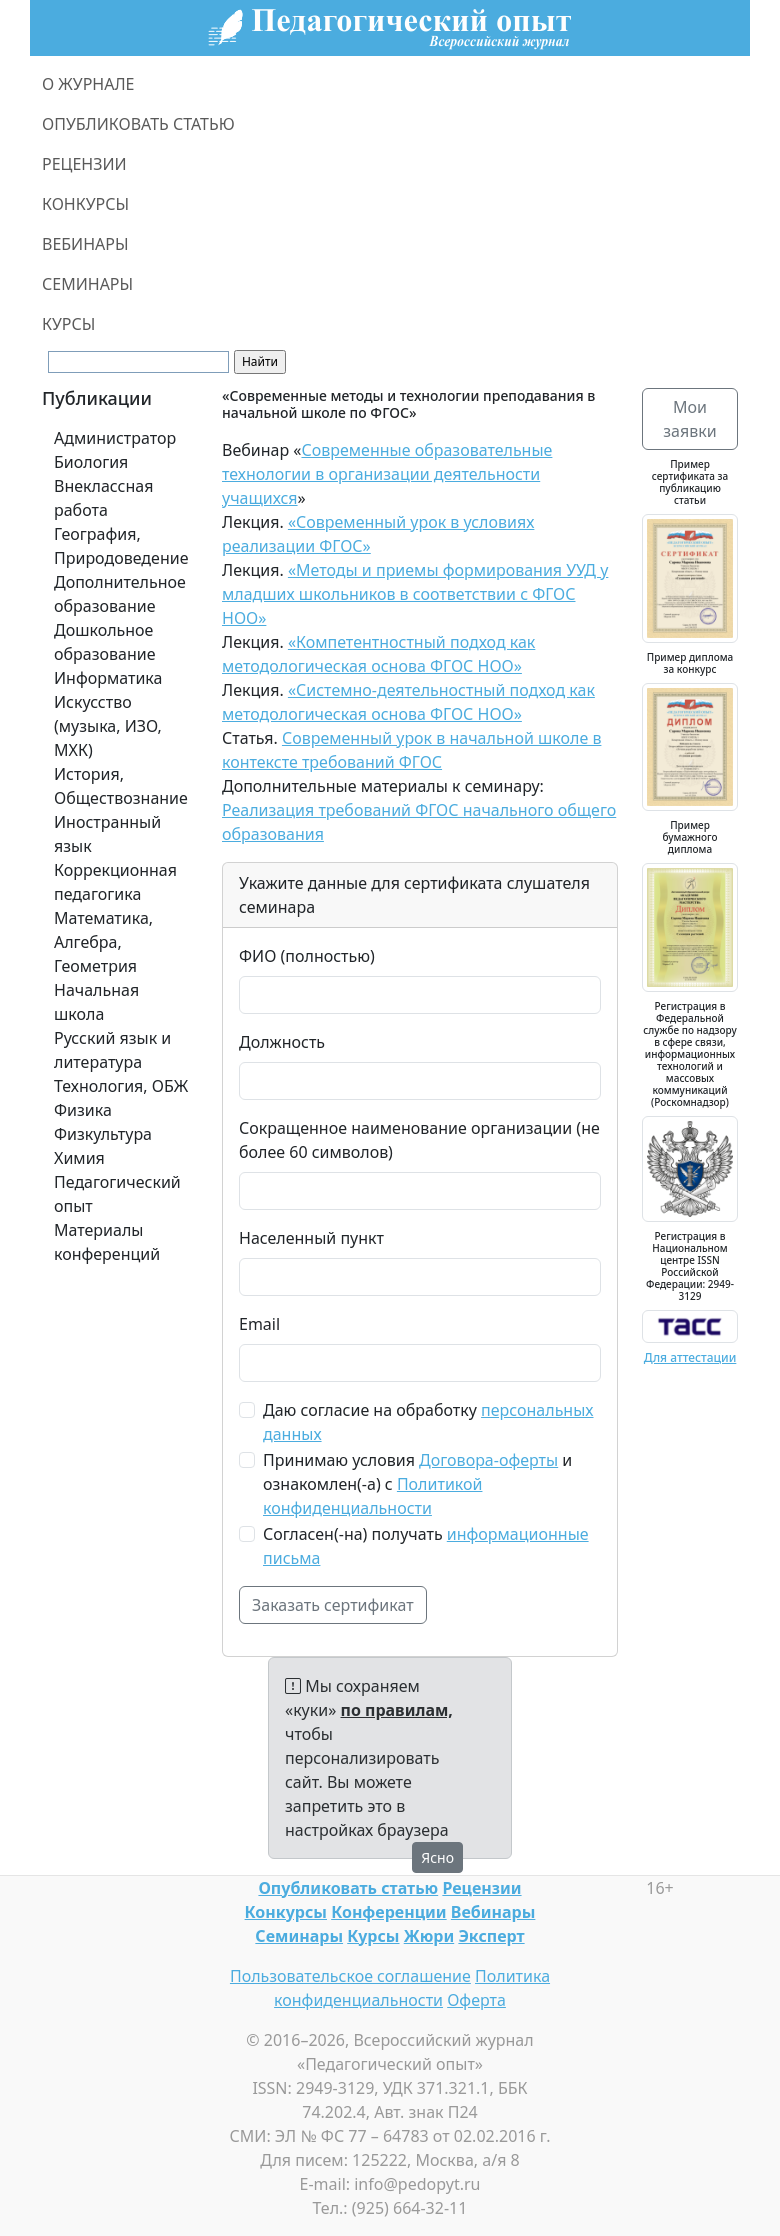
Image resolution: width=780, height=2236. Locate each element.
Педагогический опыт (117, 1194)
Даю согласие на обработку (428, 1422)
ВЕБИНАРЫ (85, 244)
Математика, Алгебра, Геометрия (103, 942)
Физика (83, 1110)
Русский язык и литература (112, 1050)
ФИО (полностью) (307, 956)
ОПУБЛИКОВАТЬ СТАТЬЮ (138, 124)
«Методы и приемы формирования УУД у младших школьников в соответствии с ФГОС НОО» (415, 594)
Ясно (437, 1857)
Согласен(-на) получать (426, 1546)
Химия (79, 1158)
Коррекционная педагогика (115, 882)
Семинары (299, 1936)
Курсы (373, 1936)
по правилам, (397, 1710)
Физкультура (103, 1134)
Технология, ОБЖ (121, 1086)
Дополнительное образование (120, 594)
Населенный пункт (311, 1238)
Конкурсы (286, 1912)
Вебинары (493, 1912)
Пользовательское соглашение (350, 1976)
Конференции (388, 1912)
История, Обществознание (121, 786)
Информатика (108, 678)
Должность (282, 1042)
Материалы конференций (107, 1242)
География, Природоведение (121, 546)
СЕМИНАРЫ (87, 284)
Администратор (115, 438)
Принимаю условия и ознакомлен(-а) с (417, 1484)
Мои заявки (689, 419)
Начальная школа (96, 1002)
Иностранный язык (107, 834)
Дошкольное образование (105, 642)
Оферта (476, 2000)
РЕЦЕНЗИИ (84, 164)
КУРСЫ (68, 324)
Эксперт (491, 1936)
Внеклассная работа (103, 498)
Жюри (429, 1936)
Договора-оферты (488, 1460)
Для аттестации (690, 1357)
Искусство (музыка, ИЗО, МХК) (108, 726)
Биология (91, 462)
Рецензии (481, 1888)
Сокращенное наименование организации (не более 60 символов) (419, 1140)
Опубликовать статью (348, 1888)
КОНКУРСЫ (85, 204)
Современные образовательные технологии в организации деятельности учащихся (387, 474)
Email (259, 1324)
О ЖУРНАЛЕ (88, 84)
